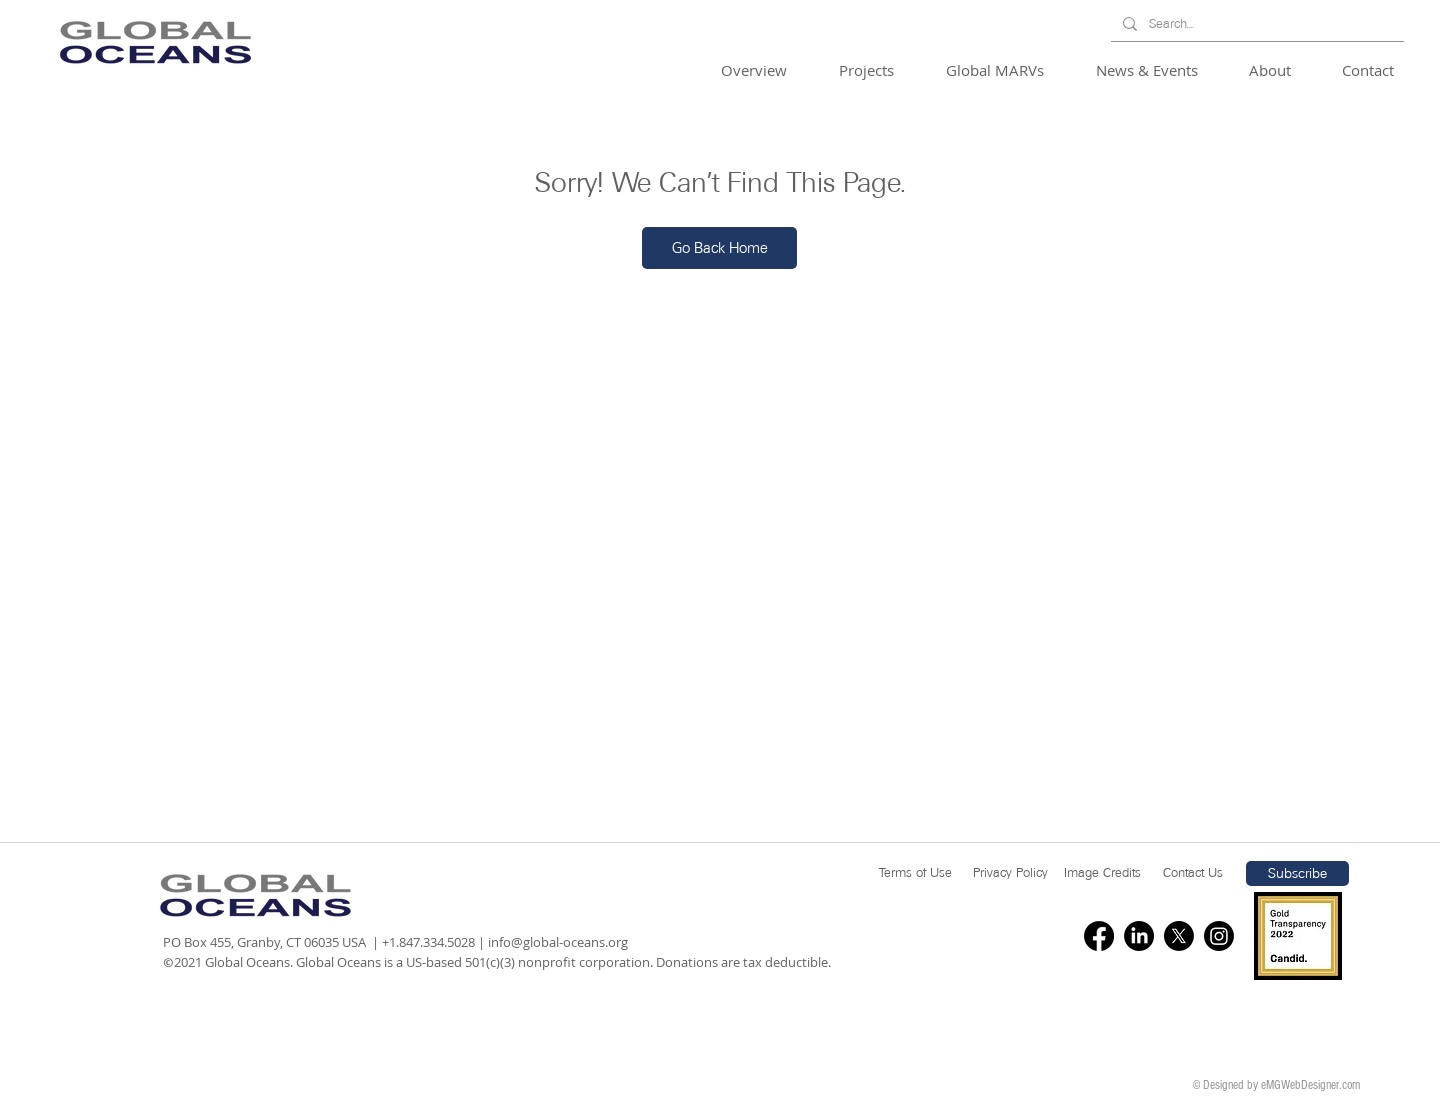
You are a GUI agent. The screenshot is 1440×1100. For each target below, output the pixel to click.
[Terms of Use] (915, 873)
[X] (1179, 936)
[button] (765, 70)
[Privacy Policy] (1010, 873)
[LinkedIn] (1139, 936)
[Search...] (1255, 24)
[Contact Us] (1193, 873)
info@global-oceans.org (558, 942)
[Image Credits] (1103, 873)
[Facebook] (1099, 936)
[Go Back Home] (719, 248)
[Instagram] (1219, 936)
